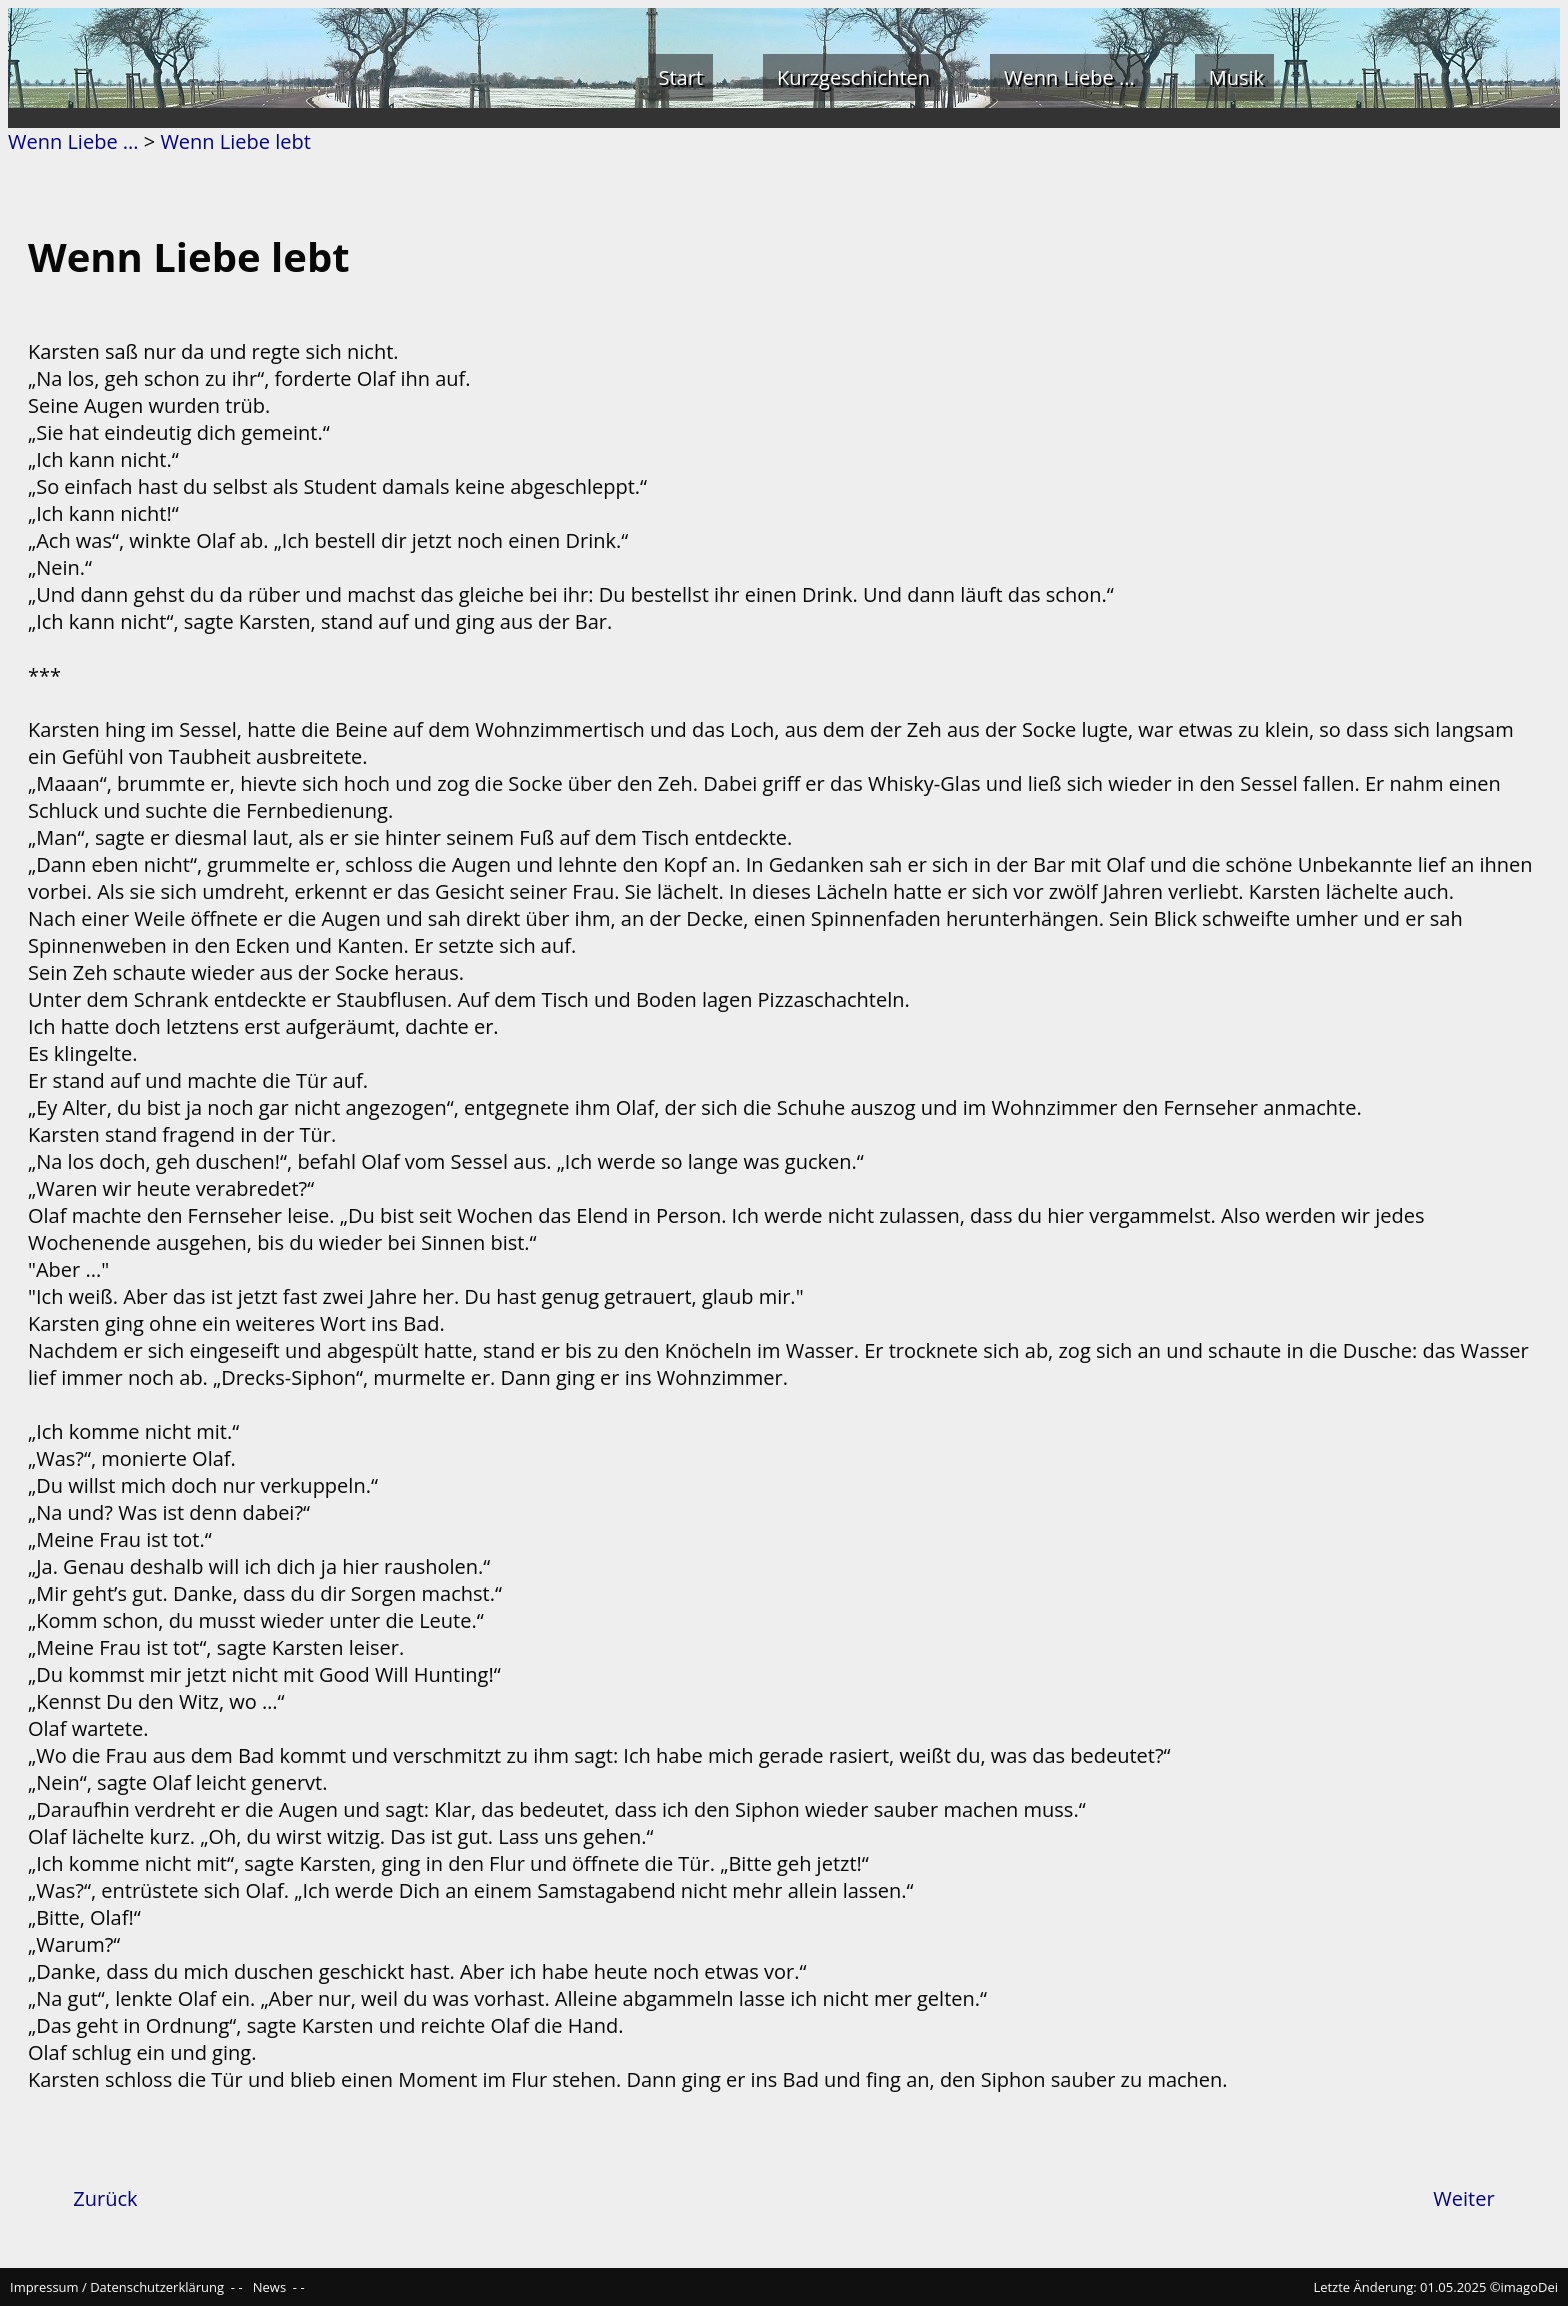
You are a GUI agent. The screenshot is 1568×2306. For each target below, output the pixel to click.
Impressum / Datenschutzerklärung (117, 2287)
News (269, 2287)
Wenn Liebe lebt (235, 141)
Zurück (105, 2198)
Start (681, 77)
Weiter (1463, 2198)
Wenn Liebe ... (1069, 77)
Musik (1236, 77)
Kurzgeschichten (853, 77)
